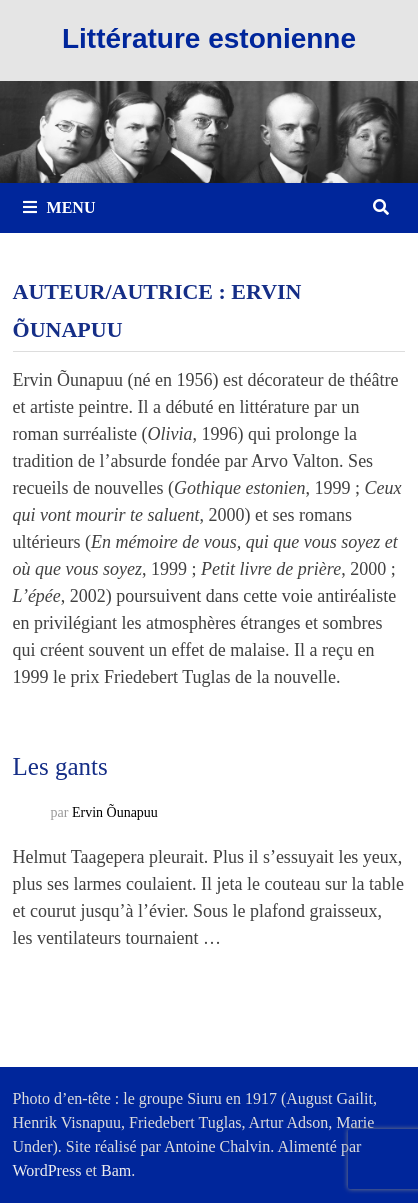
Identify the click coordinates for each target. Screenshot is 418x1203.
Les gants (60, 766)
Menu (59, 207)
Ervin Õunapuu (115, 812)
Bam (116, 1170)
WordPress (47, 1170)
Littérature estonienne (209, 38)
